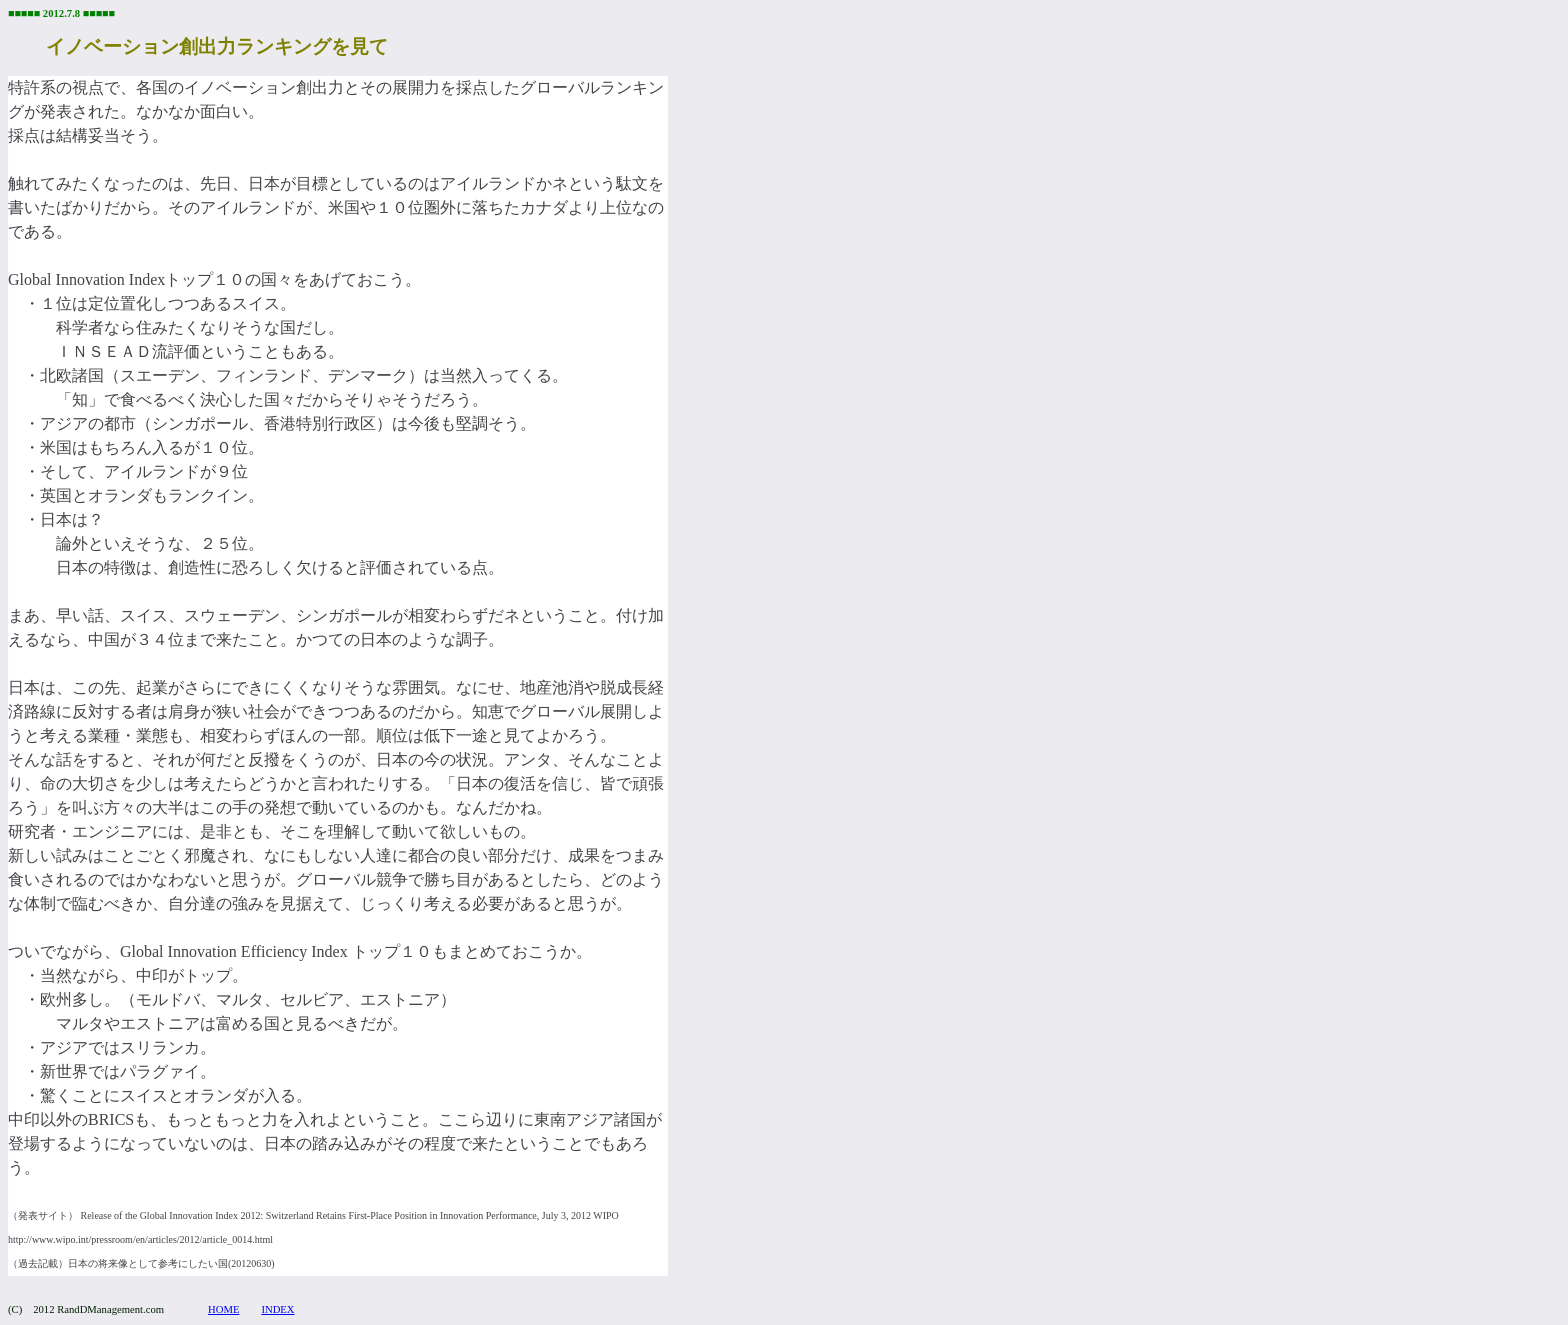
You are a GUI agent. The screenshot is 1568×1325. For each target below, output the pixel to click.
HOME (223, 1309)
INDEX (277, 1309)
